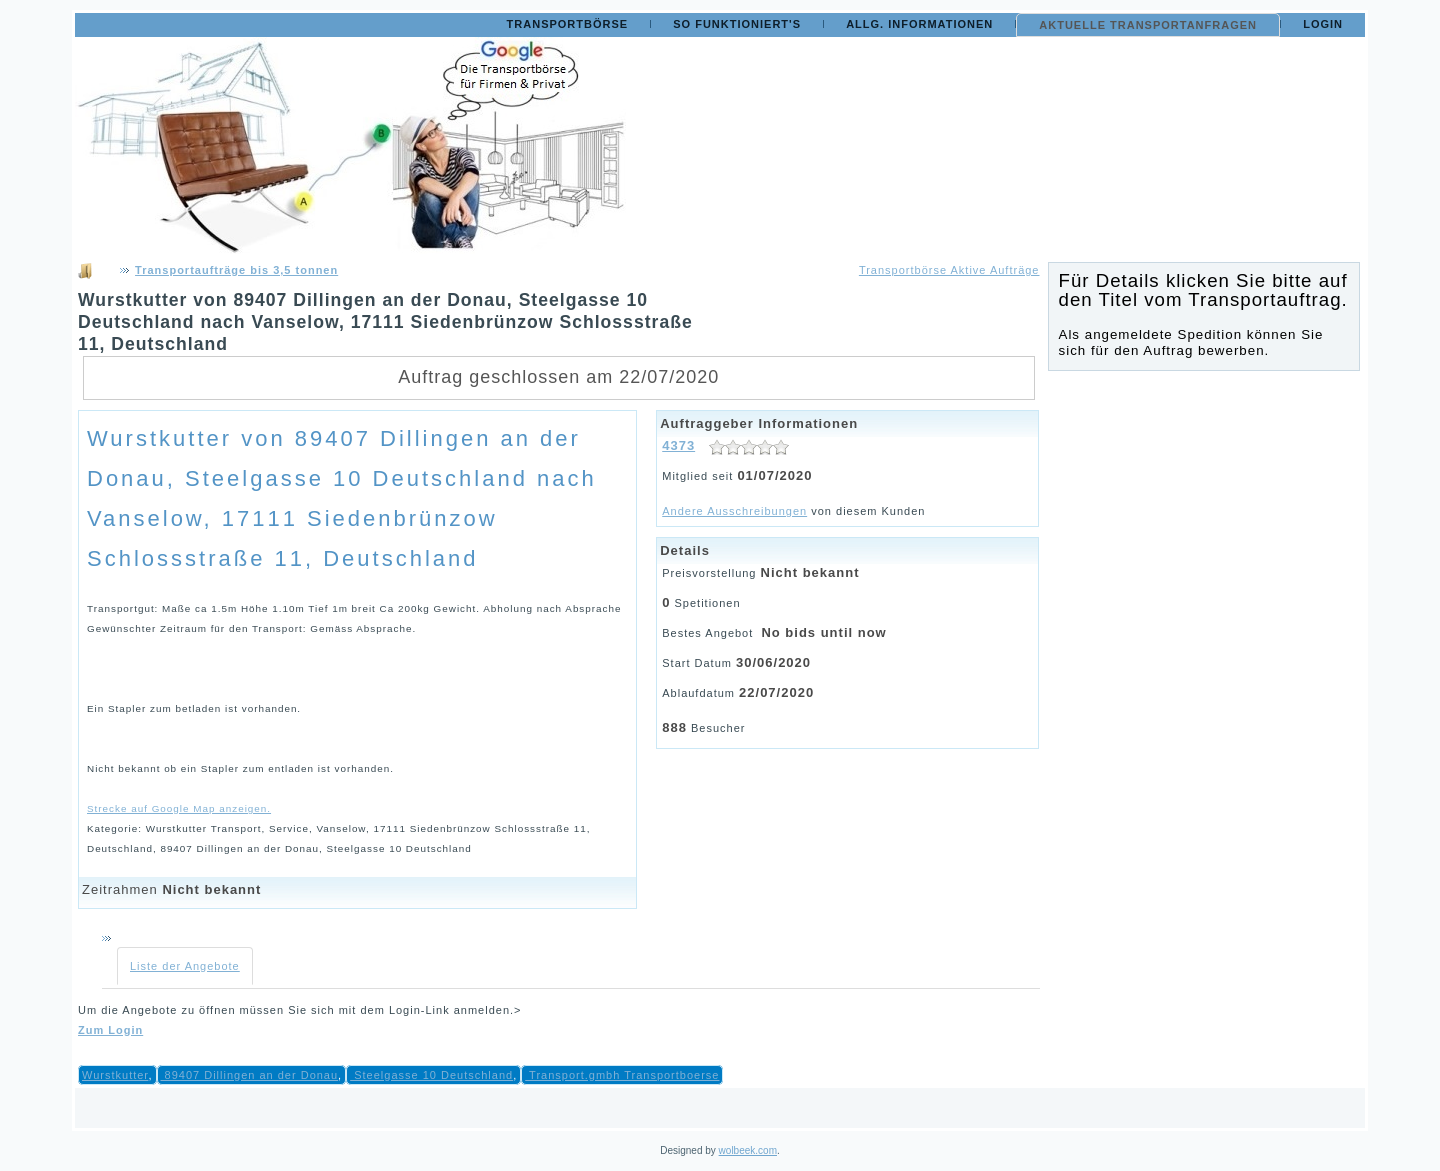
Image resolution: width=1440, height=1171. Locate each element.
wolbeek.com (748, 1150)
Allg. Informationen (919, 24)
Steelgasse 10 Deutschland (431, 1075)
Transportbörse (568, 24)
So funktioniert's (737, 24)
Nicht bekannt (211, 889)
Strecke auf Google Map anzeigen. (179, 808)
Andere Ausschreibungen (734, 511)
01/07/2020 (774, 475)
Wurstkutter (115, 1075)
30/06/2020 (773, 662)
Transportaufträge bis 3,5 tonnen (236, 270)
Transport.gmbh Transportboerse (622, 1075)
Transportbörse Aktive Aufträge (949, 270)
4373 (678, 445)
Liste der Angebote (185, 966)
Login (1323, 24)
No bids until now (823, 632)
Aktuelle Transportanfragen (1148, 25)
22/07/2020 (776, 692)
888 (674, 727)
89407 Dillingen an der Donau (250, 1075)
